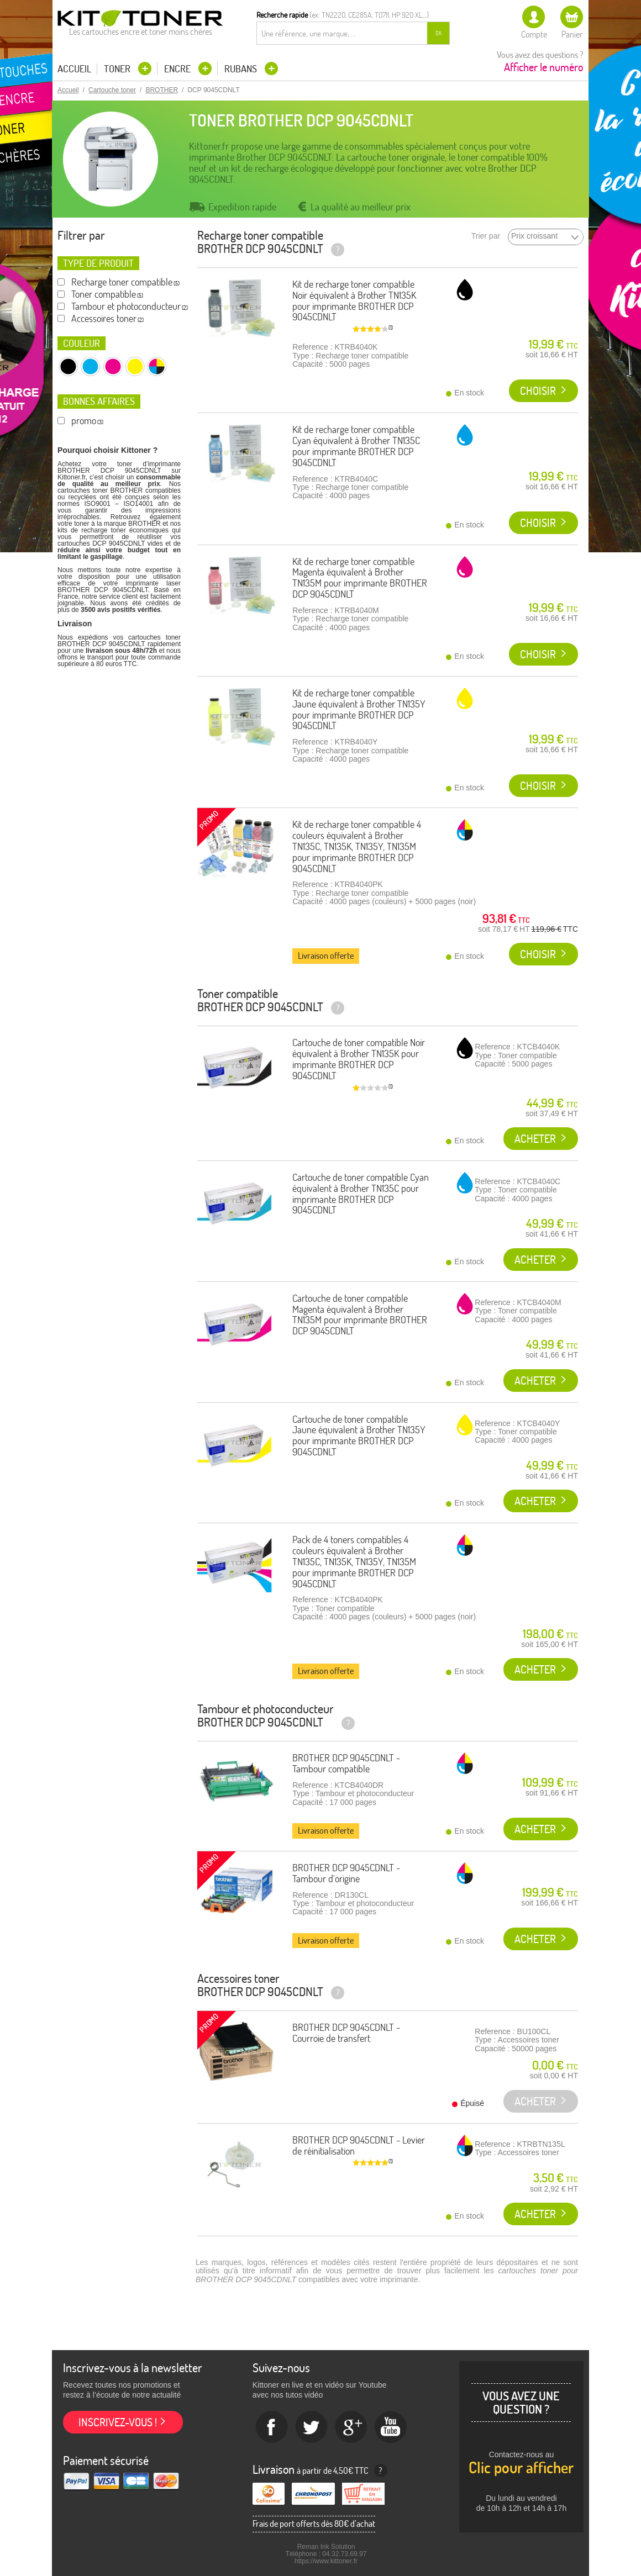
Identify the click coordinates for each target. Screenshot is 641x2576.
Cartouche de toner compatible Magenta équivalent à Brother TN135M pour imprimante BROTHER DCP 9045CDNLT (359, 1314)
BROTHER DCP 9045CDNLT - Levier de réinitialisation (358, 2145)
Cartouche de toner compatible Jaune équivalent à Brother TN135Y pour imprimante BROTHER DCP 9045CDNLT (358, 1435)
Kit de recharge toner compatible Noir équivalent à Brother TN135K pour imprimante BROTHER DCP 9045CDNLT (354, 300)
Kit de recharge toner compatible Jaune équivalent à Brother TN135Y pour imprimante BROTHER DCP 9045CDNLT (358, 709)
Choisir (538, 391)
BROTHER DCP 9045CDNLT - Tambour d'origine (346, 1873)
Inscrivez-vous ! (117, 2422)
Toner (118, 68)
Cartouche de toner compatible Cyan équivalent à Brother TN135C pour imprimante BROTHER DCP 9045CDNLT (360, 1193)
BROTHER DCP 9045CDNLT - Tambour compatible (346, 1763)
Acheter (535, 1139)
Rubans (241, 68)
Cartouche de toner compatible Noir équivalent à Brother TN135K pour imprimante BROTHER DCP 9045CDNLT (358, 1058)
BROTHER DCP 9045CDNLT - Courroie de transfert (346, 2033)
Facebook (271, 2427)
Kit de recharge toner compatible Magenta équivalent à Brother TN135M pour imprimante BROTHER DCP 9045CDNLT (359, 577)
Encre (178, 68)
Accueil (74, 69)
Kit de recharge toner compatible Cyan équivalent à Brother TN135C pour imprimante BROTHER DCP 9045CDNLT (356, 445)
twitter (311, 2427)
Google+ (351, 2427)
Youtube (391, 2427)
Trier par (485, 236)
